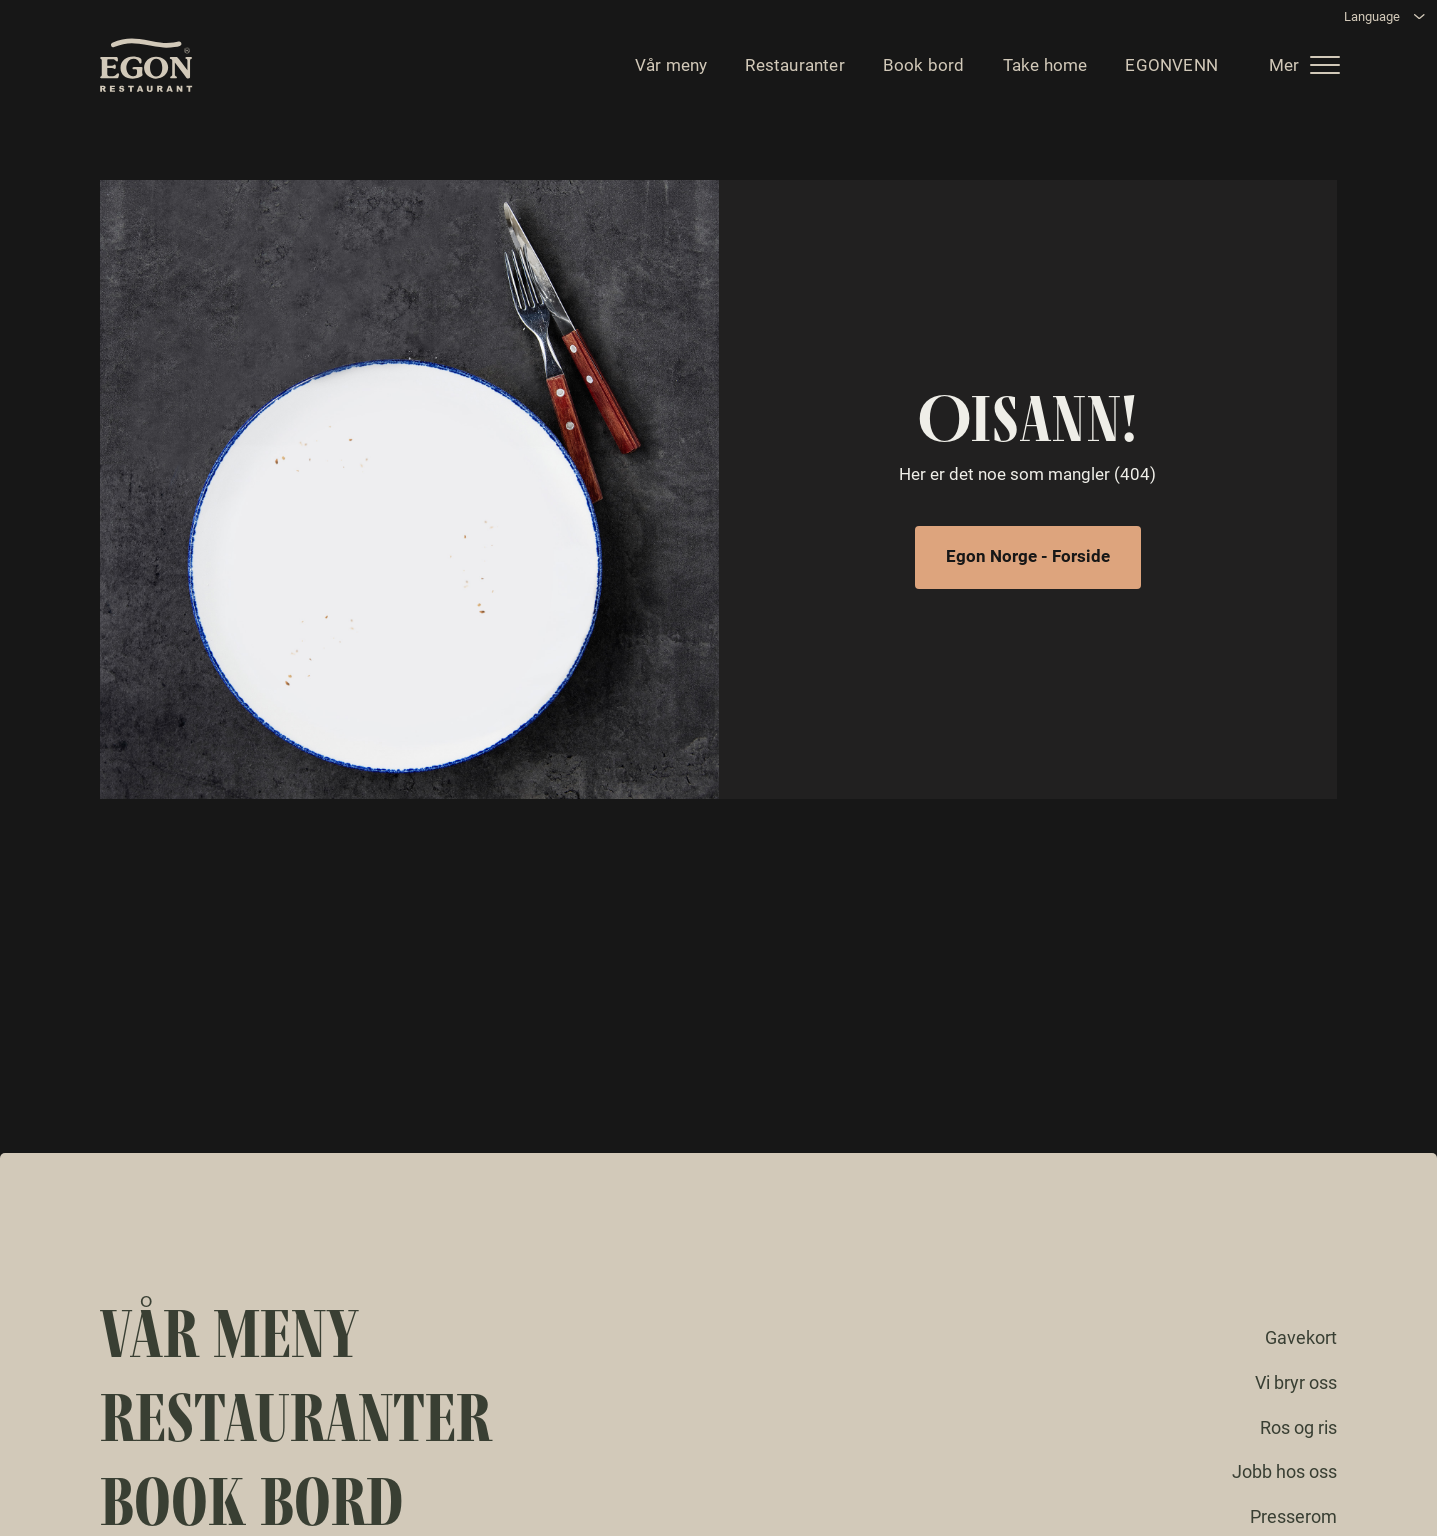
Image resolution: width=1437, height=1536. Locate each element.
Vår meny (666, 70)
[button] (1307, 70)
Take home (1040, 70)
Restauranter (789, 70)
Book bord (919, 70)
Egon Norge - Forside (1028, 556)
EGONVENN (1166, 70)
